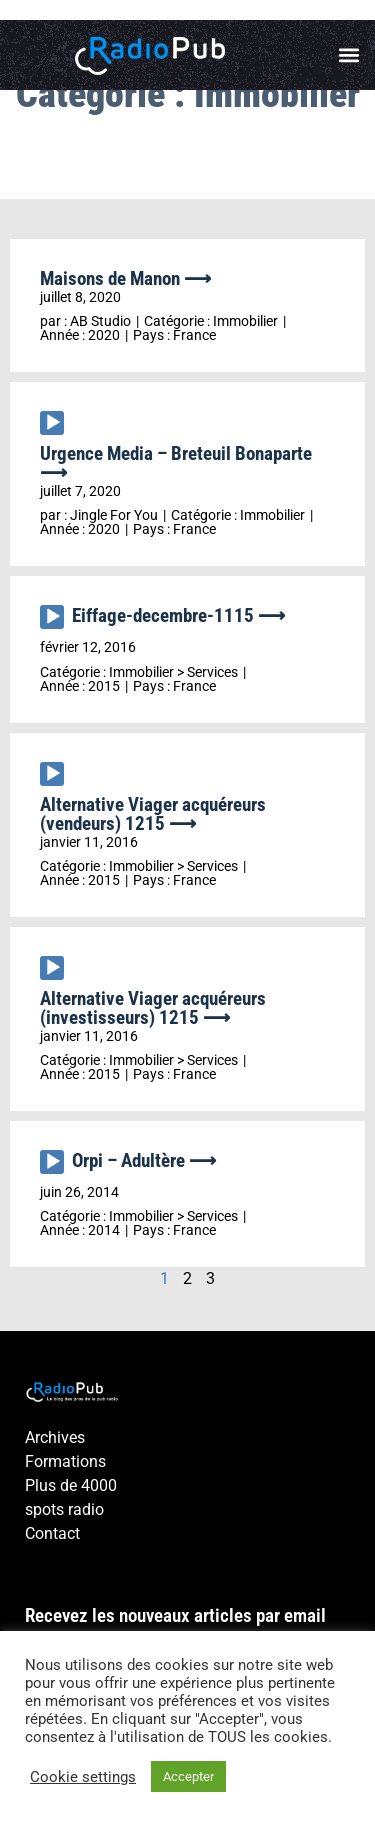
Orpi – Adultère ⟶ (144, 1160)
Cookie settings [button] (83, 1777)
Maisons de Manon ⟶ (125, 278)
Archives (55, 1437)
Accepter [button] (188, 1776)
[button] (348, 55)
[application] (56, 428)
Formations (65, 1461)
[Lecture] (52, 423)
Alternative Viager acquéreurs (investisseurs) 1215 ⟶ (153, 1008)
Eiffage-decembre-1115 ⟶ (178, 615)
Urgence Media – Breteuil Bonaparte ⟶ (176, 463)
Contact (52, 1533)
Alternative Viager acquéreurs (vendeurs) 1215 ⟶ (153, 814)
